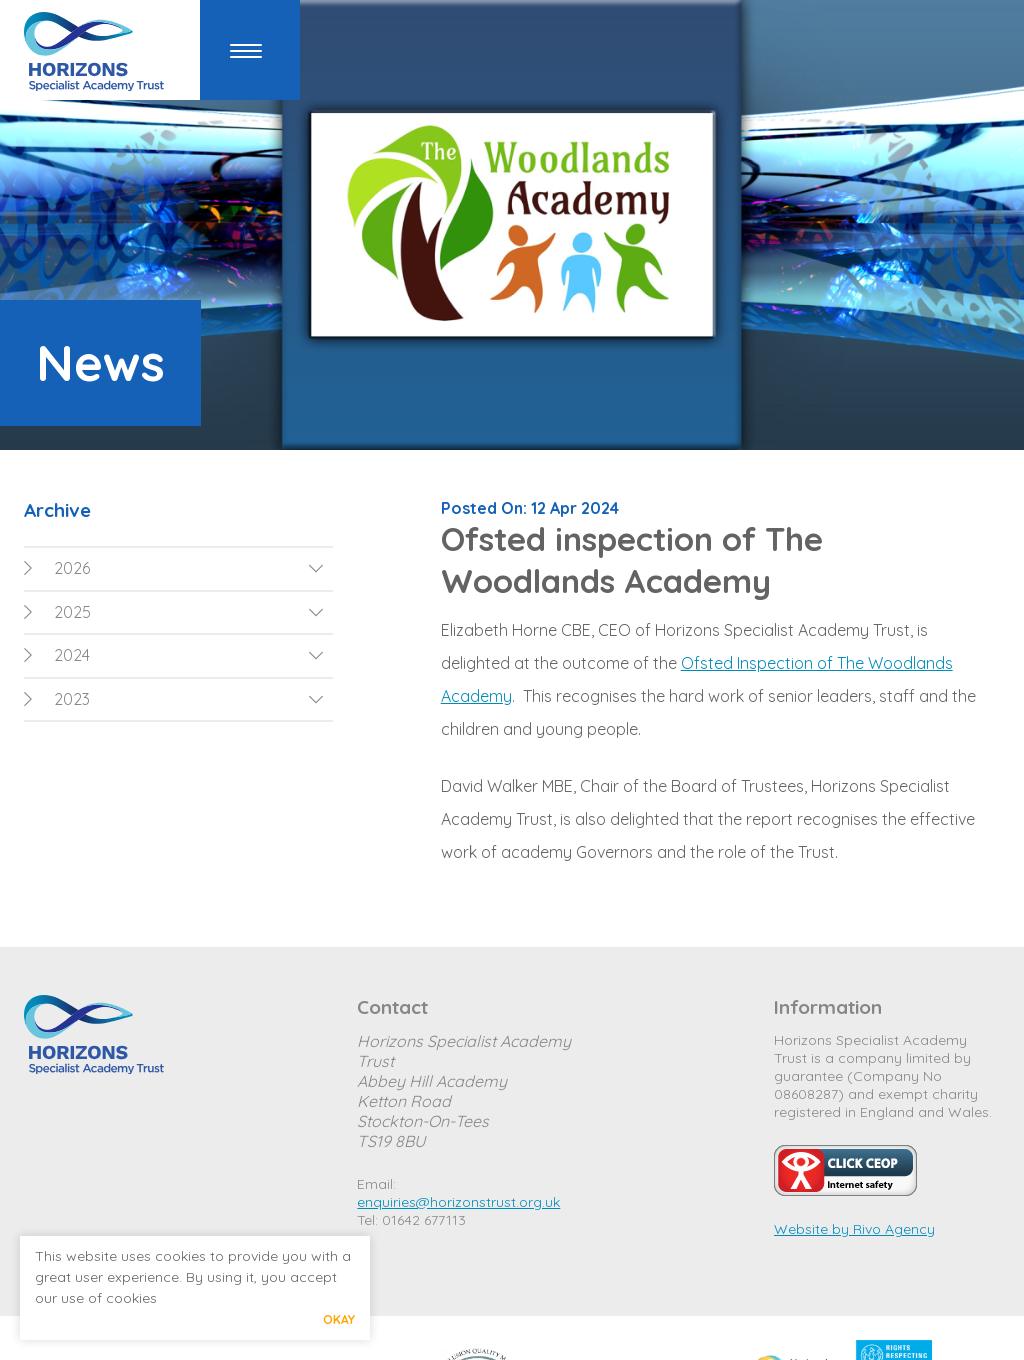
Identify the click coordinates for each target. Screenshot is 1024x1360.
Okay (339, 1319)
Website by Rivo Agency (854, 1229)
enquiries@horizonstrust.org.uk (458, 1202)
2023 (57, 699)
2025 (57, 612)
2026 (57, 568)
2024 (57, 655)
